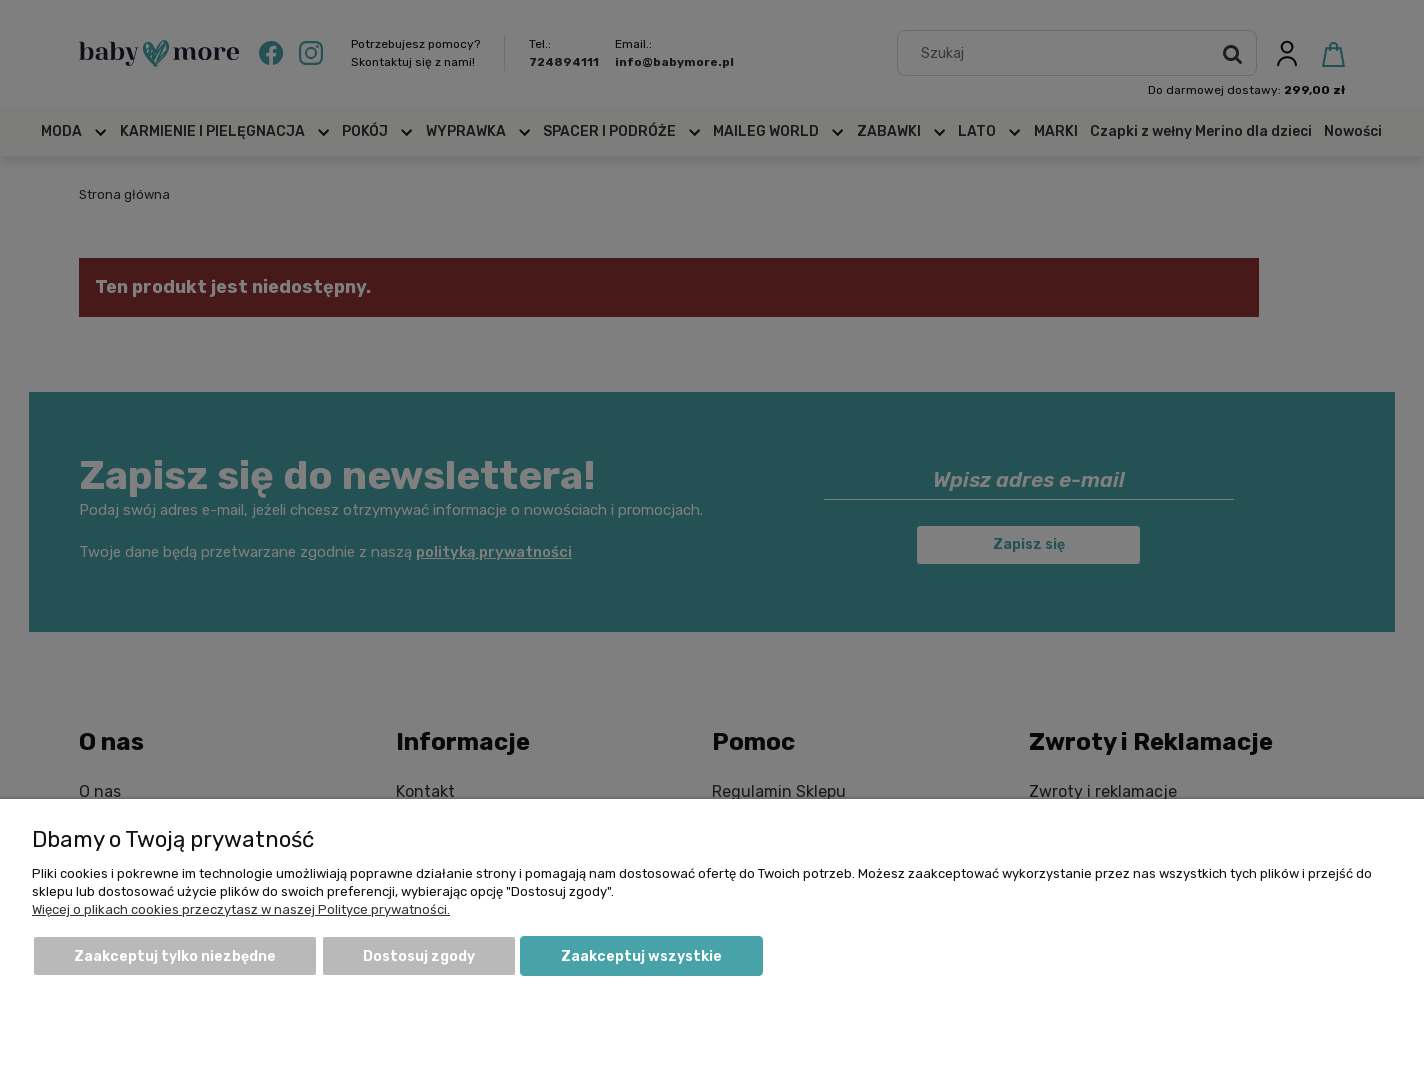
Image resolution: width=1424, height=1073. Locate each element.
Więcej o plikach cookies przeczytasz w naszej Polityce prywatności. (241, 909)
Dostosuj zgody (419, 956)
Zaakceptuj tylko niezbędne (175, 956)
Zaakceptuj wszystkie (641, 956)
